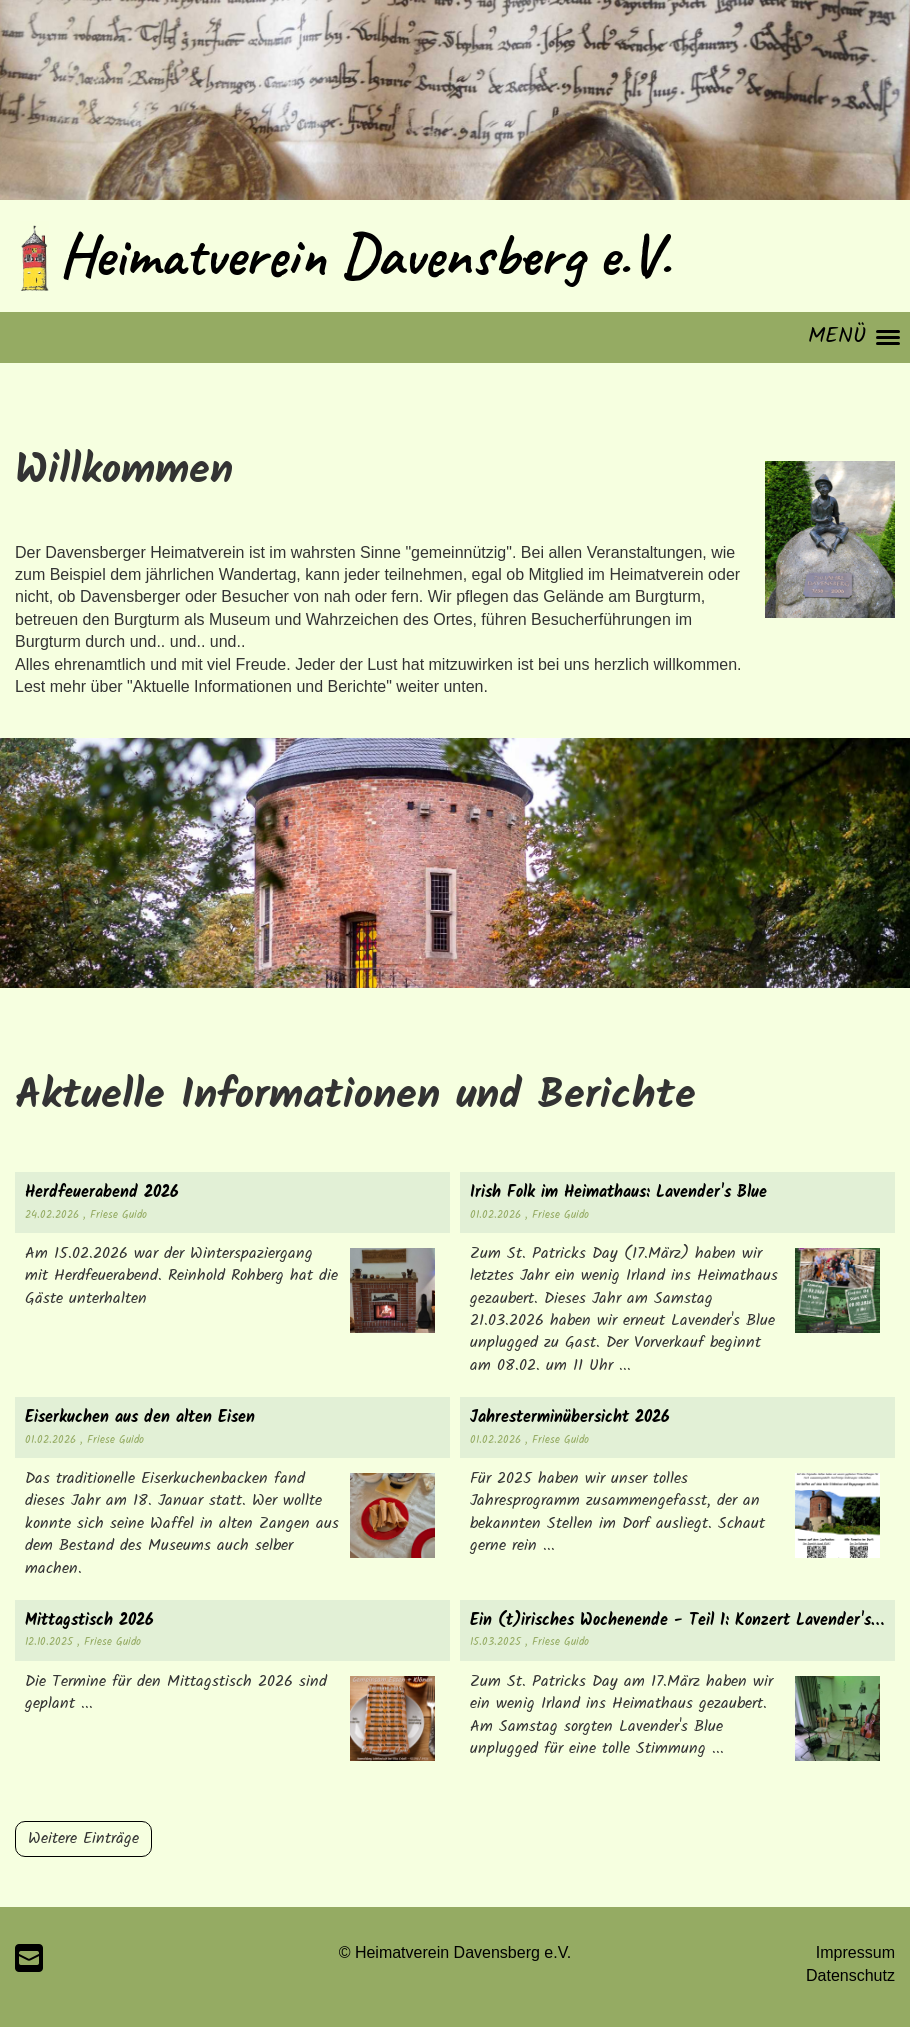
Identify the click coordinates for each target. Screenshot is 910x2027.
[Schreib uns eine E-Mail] (29, 1959)
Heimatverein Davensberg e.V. (365, 255)
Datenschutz (850, 1975)
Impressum (855, 1952)
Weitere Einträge (83, 1838)
